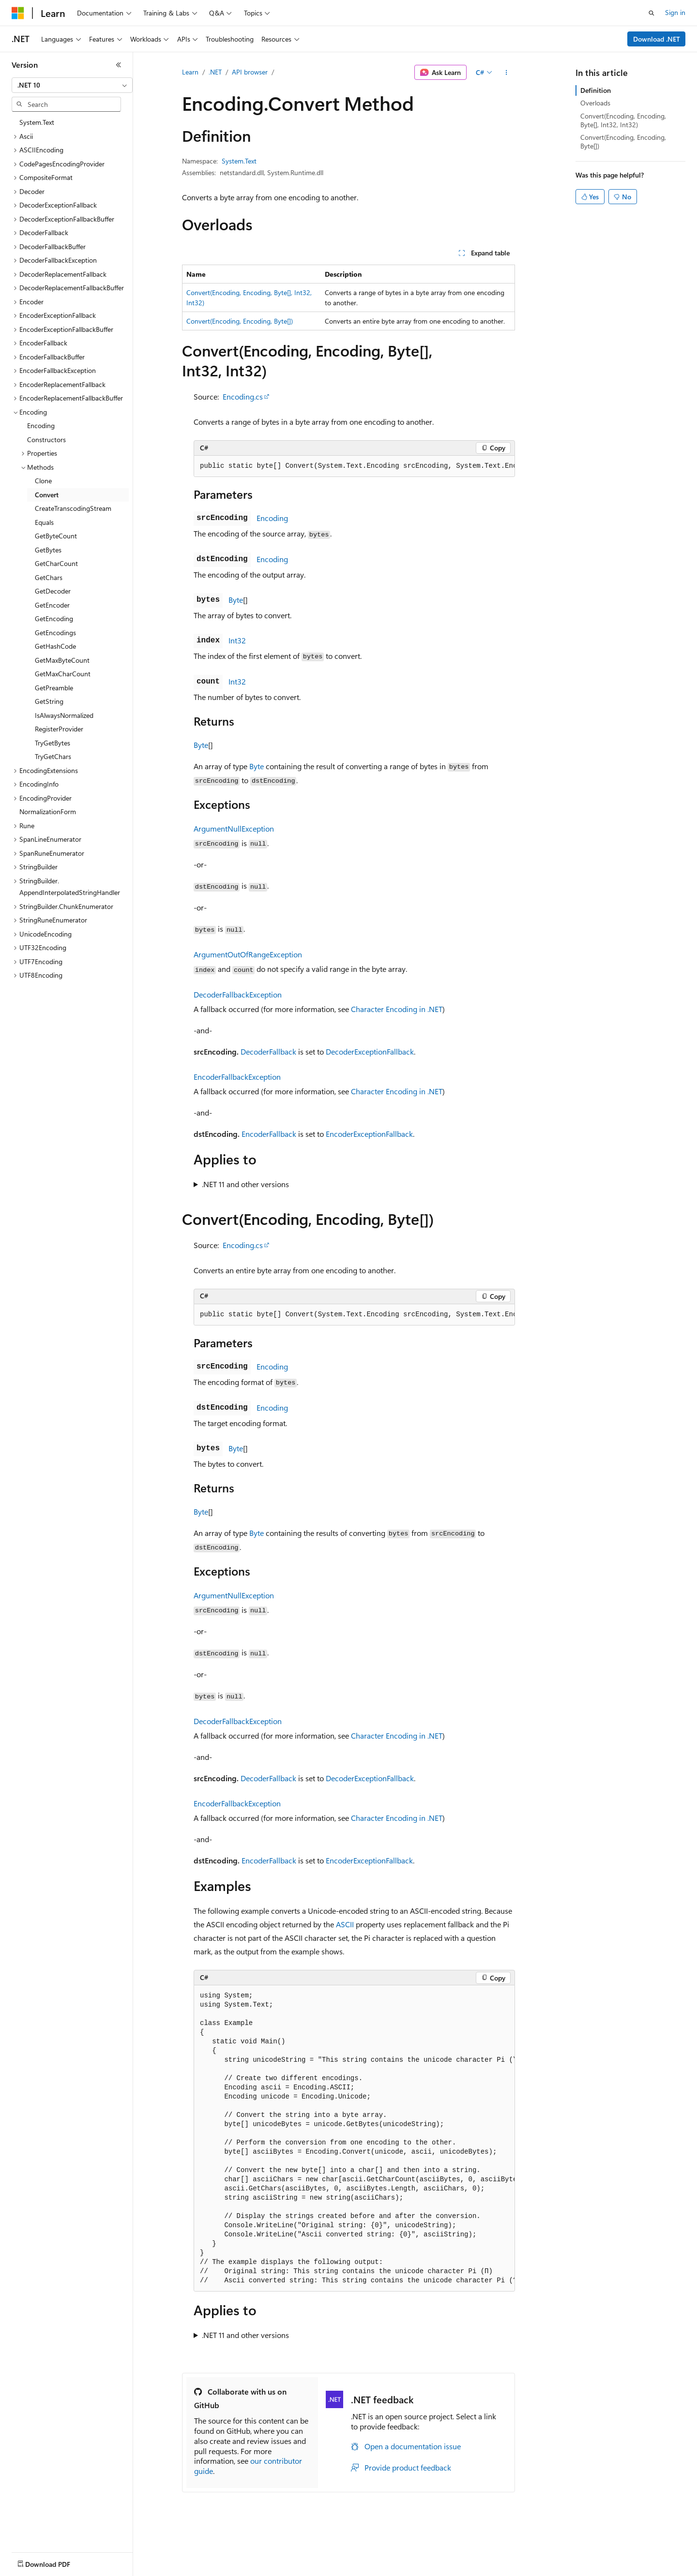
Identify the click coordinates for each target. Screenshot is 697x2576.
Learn (190, 71)
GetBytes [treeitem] (48, 549)
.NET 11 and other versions (245, 1184)
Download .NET (656, 39)
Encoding (272, 518)
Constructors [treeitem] (46, 439)
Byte (235, 600)
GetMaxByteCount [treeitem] (62, 660)
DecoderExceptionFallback (370, 1051)
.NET (215, 71)
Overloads (595, 102)
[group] (354, 466)
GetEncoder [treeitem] (52, 605)
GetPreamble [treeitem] (54, 687)
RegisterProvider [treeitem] (59, 728)
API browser (250, 71)
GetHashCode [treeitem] (55, 646)
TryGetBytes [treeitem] (52, 742)
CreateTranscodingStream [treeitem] (73, 508)
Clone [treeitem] (43, 480)
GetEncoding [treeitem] (54, 618)
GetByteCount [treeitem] (56, 535)
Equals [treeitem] (44, 522)
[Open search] (651, 13)
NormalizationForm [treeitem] (47, 811)
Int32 (237, 640)
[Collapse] (118, 65)
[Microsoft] (18, 13)
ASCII (345, 1924)
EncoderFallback (269, 1134)
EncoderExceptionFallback (369, 1134)
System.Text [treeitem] (36, 122)
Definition (595, 90)
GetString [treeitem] (49, 701)
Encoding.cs (243, 396)
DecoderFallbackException (238, 994)
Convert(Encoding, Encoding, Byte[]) (239, 321)
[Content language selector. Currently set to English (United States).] (56, 2562)
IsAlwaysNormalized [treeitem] (64, 715)
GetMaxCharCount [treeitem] (63, 673)
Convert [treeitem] (47, 494)
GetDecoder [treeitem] (53, 591)
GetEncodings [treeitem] (55, 632)
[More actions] (506, 72)
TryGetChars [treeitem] (53, 756)
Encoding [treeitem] (41, 425)
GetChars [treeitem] (48, 577)
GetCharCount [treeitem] (56, 563)
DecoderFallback (268, 1051)
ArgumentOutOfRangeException (248, 954)
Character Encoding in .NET (396, 1009)
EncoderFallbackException (237, 1077)
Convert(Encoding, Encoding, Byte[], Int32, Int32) (623, 120)
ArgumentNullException (234, 828)
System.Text (239, 160)
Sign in (675, 12)
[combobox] (72, 85)
